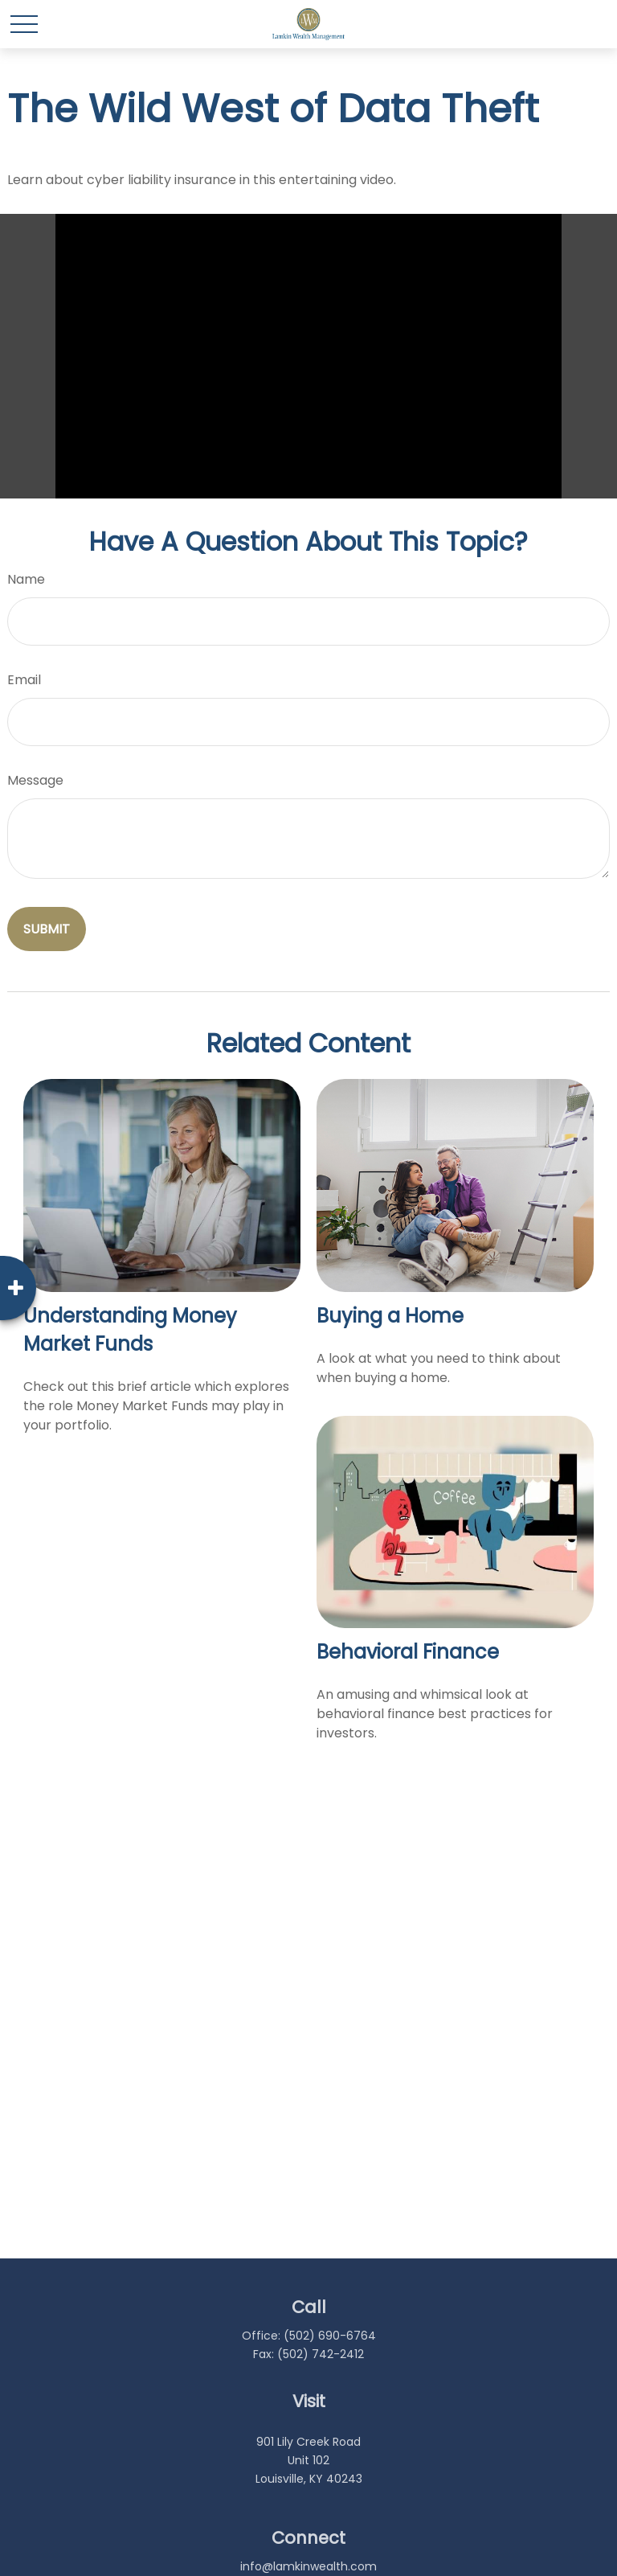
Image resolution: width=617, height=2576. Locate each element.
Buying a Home (390, 1315)
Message (35, 780)
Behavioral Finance (408, 1652)
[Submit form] (46, 929)
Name (26, 579)
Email (24, 680)
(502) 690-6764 (330, 2336)
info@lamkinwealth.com (308, 2566)
